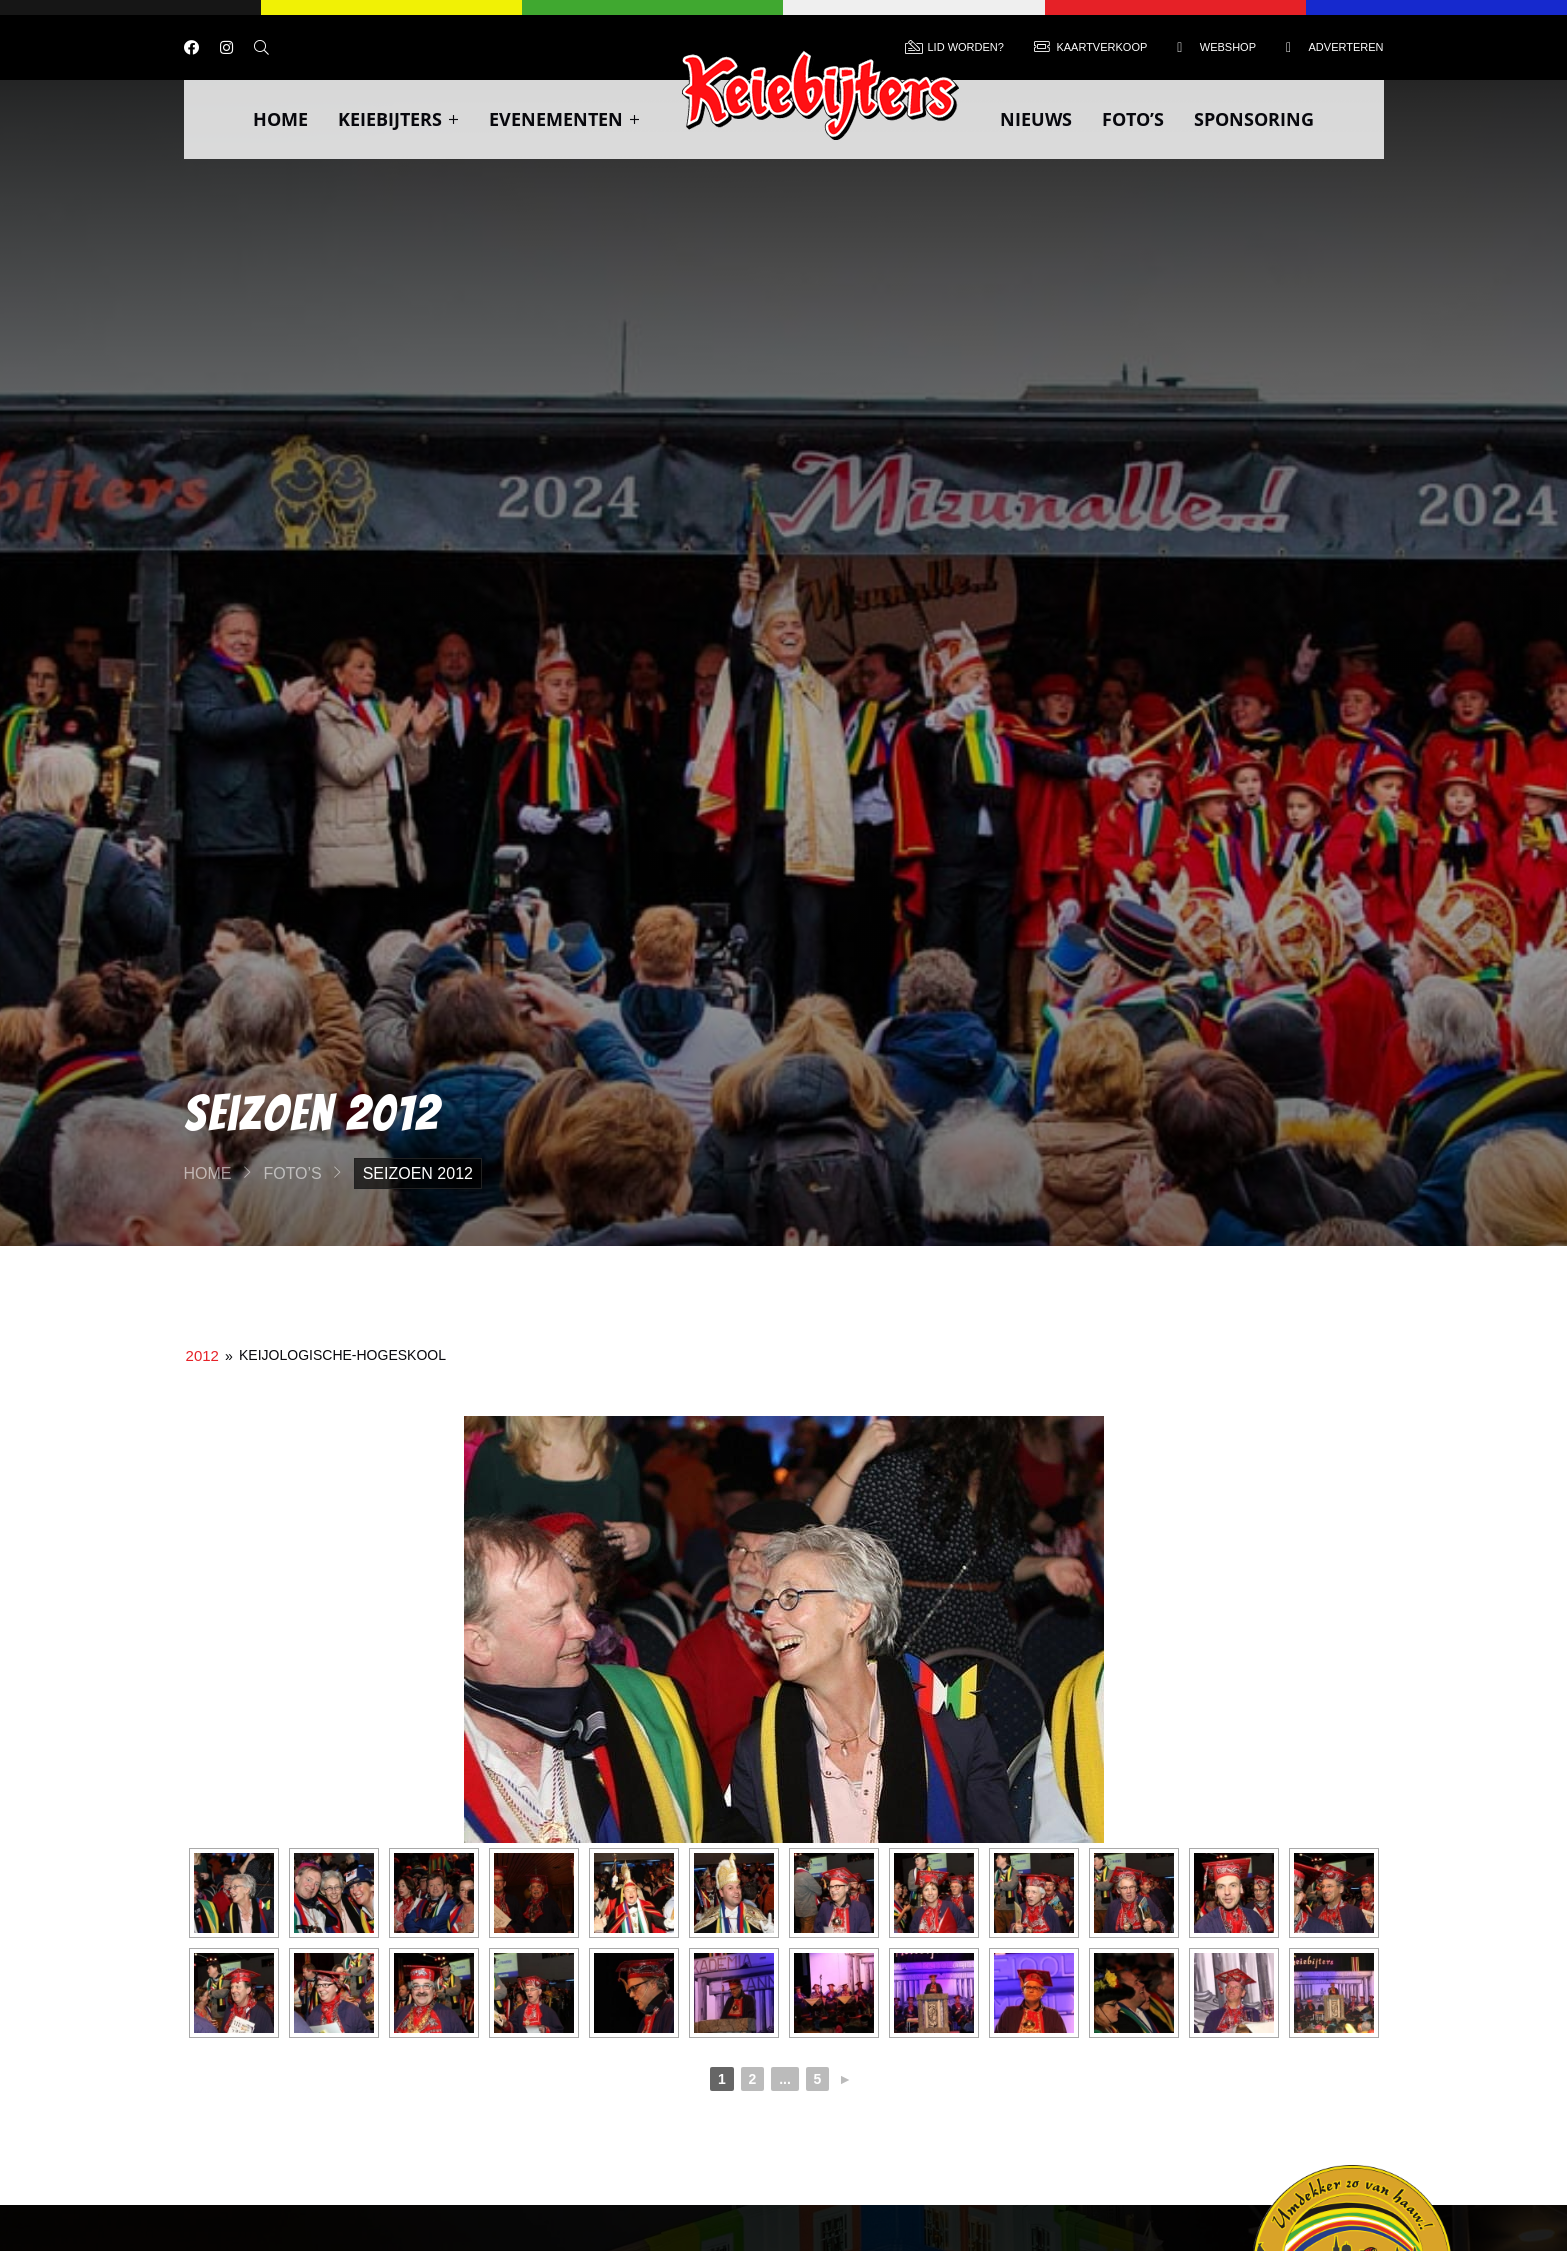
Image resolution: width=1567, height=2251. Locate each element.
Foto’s (1133, 119)
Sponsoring (1254, 119)
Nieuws (1036, 119)
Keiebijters (398, 119)
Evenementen (564, 119)
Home (280, 119)
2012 (202, 1355)
